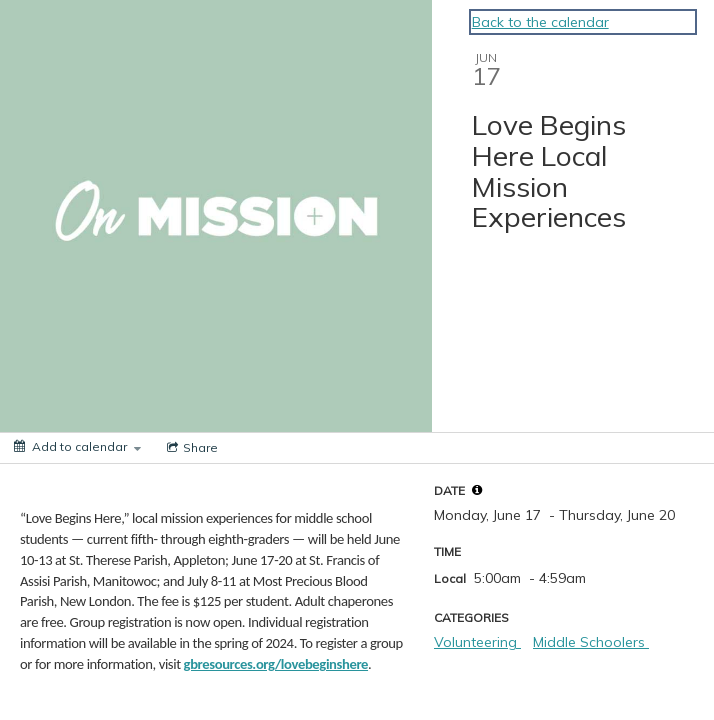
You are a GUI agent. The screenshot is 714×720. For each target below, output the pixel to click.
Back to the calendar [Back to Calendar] (540, 22)
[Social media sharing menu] (190, 448)
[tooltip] (477, 490)
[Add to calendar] (77, 446)
